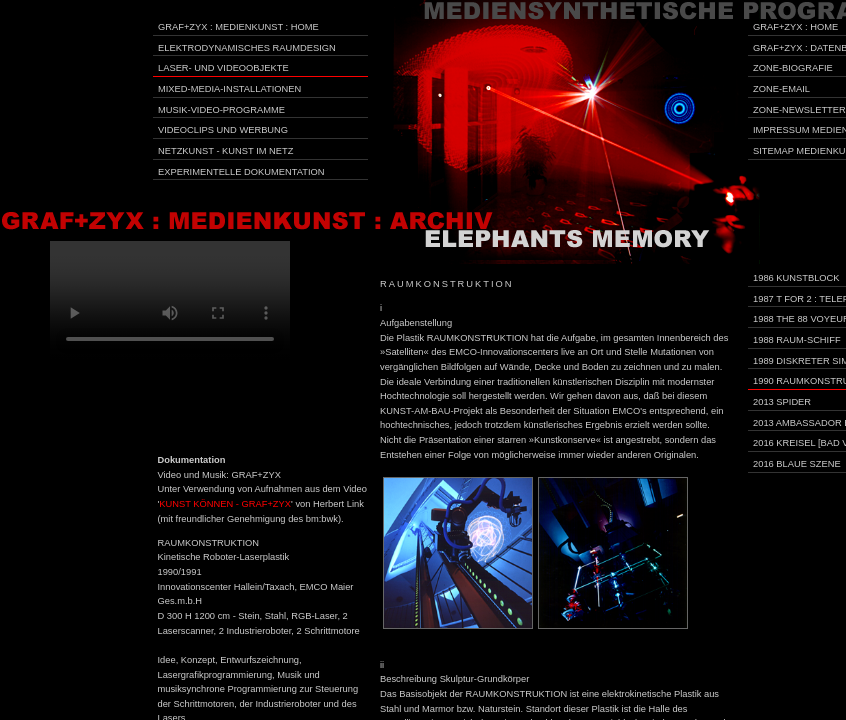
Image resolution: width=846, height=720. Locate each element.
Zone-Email (781, 89)
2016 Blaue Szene (797, 464)
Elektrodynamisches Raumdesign (247, 48)
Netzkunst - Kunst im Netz (225, 151)
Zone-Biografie (793, 68)
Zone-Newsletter (799, 110)
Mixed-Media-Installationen (229, 89)
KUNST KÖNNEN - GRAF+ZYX (225, 504)
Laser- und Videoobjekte (223, 68)
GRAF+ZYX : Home (795, 27)
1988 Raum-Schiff (797, 340)
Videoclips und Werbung (223, 130)
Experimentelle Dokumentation (241, 172)
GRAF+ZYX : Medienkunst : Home (238, 27)
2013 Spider (782, 402)
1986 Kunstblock (796, 278)
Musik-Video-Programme (221, 110)
